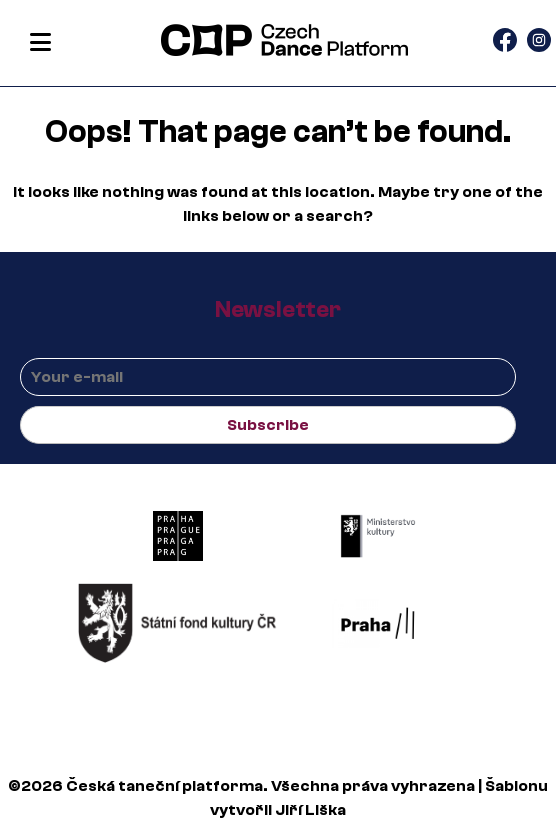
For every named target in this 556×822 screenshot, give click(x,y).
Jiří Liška (310, 810)
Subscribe (268, 425)
